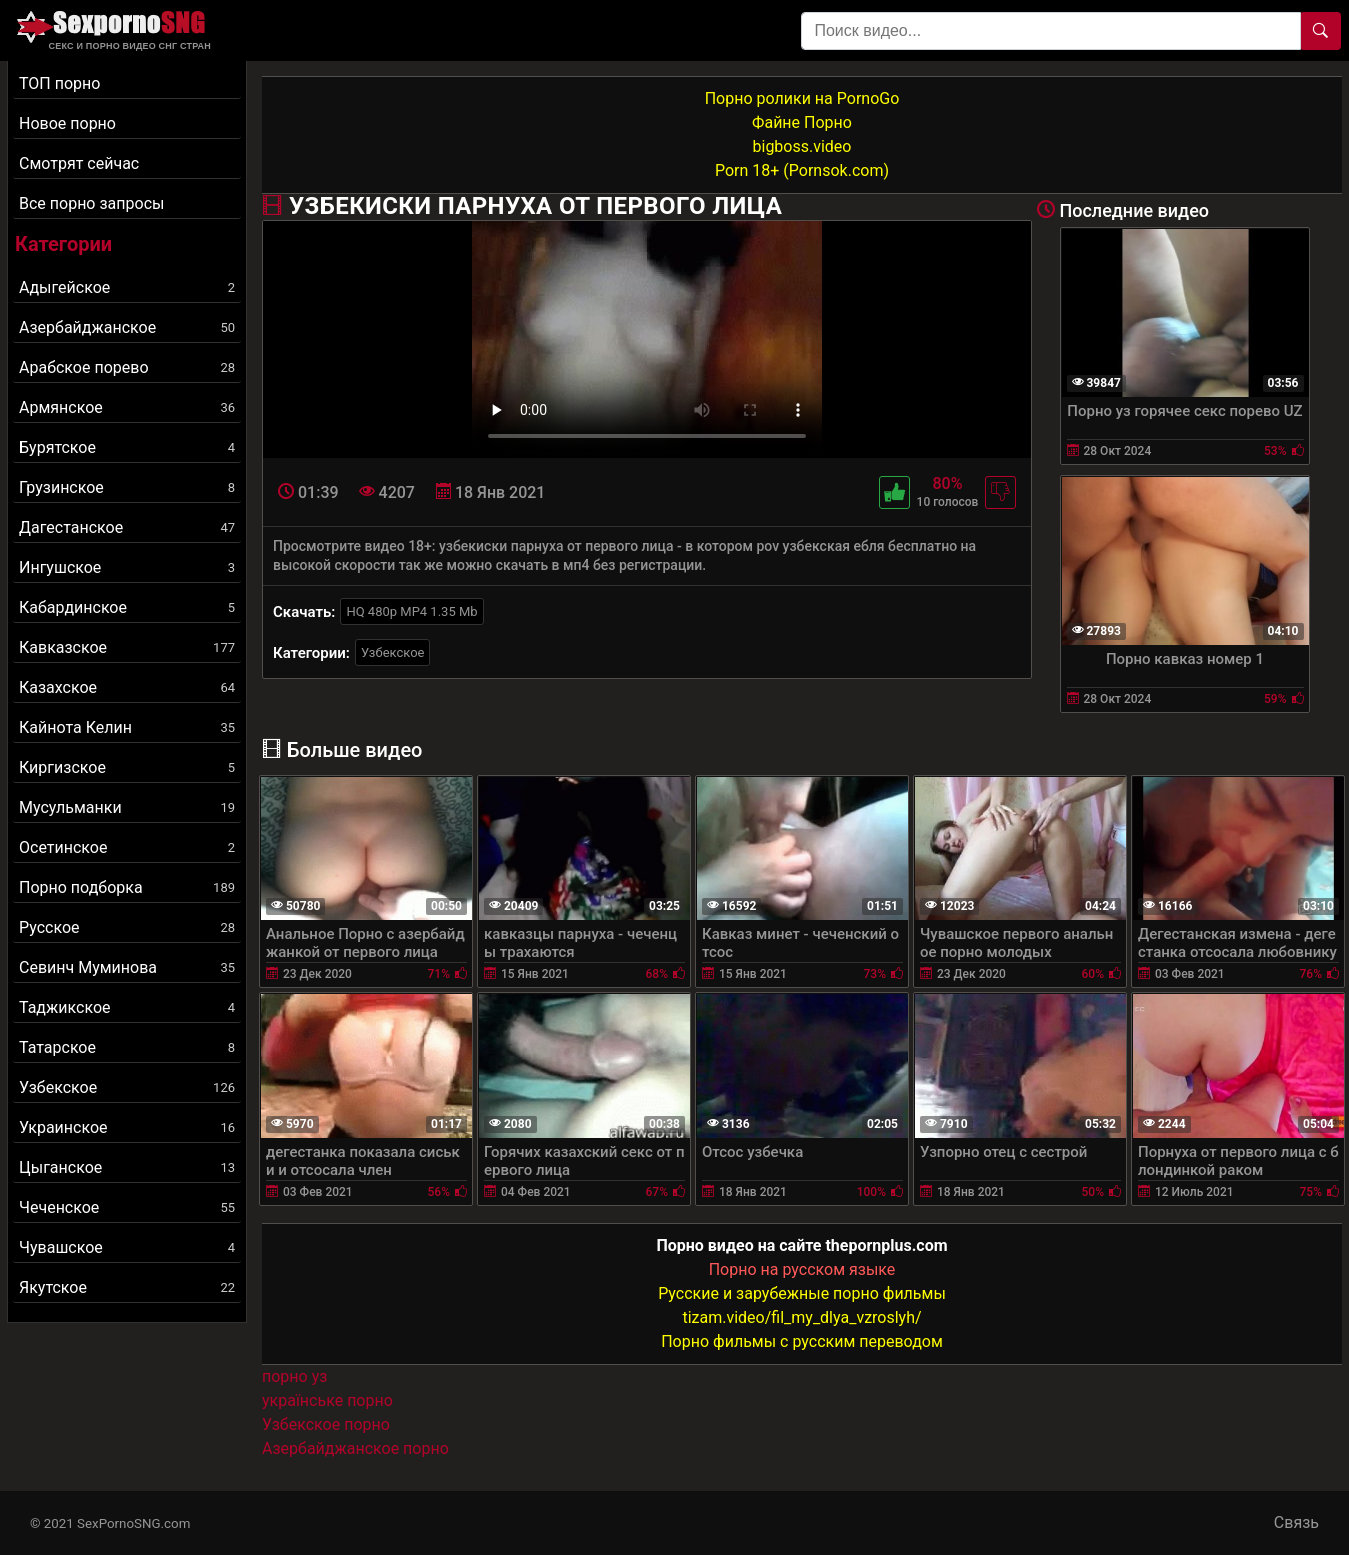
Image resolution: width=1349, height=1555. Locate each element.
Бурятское (127, 447)
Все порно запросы (91, 203)
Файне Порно (802, 122)
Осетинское (127, 847)
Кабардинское (127, 607)
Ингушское (127, 567)
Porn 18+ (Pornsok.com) (802, 170)
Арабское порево (127, 367)
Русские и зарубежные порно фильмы (802, 1293)
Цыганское (127, 1167)
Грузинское (127, 487)
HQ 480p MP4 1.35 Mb (411, 611)
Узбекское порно (326, 1424)
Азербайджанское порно (355, 1448)
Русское (127, 927)
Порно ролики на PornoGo (802, 98)
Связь (1296, 1522)
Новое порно (67, 123)
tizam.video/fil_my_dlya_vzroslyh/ (801, 1317)
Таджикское (127, 1007)
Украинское (127, 1127)
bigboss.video (802, 146)
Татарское (127, 1047)
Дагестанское (127, 527)
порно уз (294, 1376)
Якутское (127, 1287)
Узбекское (127, 1087)
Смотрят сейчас (79, 163)
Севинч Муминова (127, 967)
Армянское (127, 407)
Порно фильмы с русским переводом (802, 1341)
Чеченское (127, 1207)
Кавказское (127, 647)
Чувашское (127, 1247)
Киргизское (127, 767)
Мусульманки (127, 807)
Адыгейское (127, 287)
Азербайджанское (127, 327)
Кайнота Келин (127, 727)
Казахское (127, 687)
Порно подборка (127, 887)
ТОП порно (59, 83)
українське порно (327, 1400)
